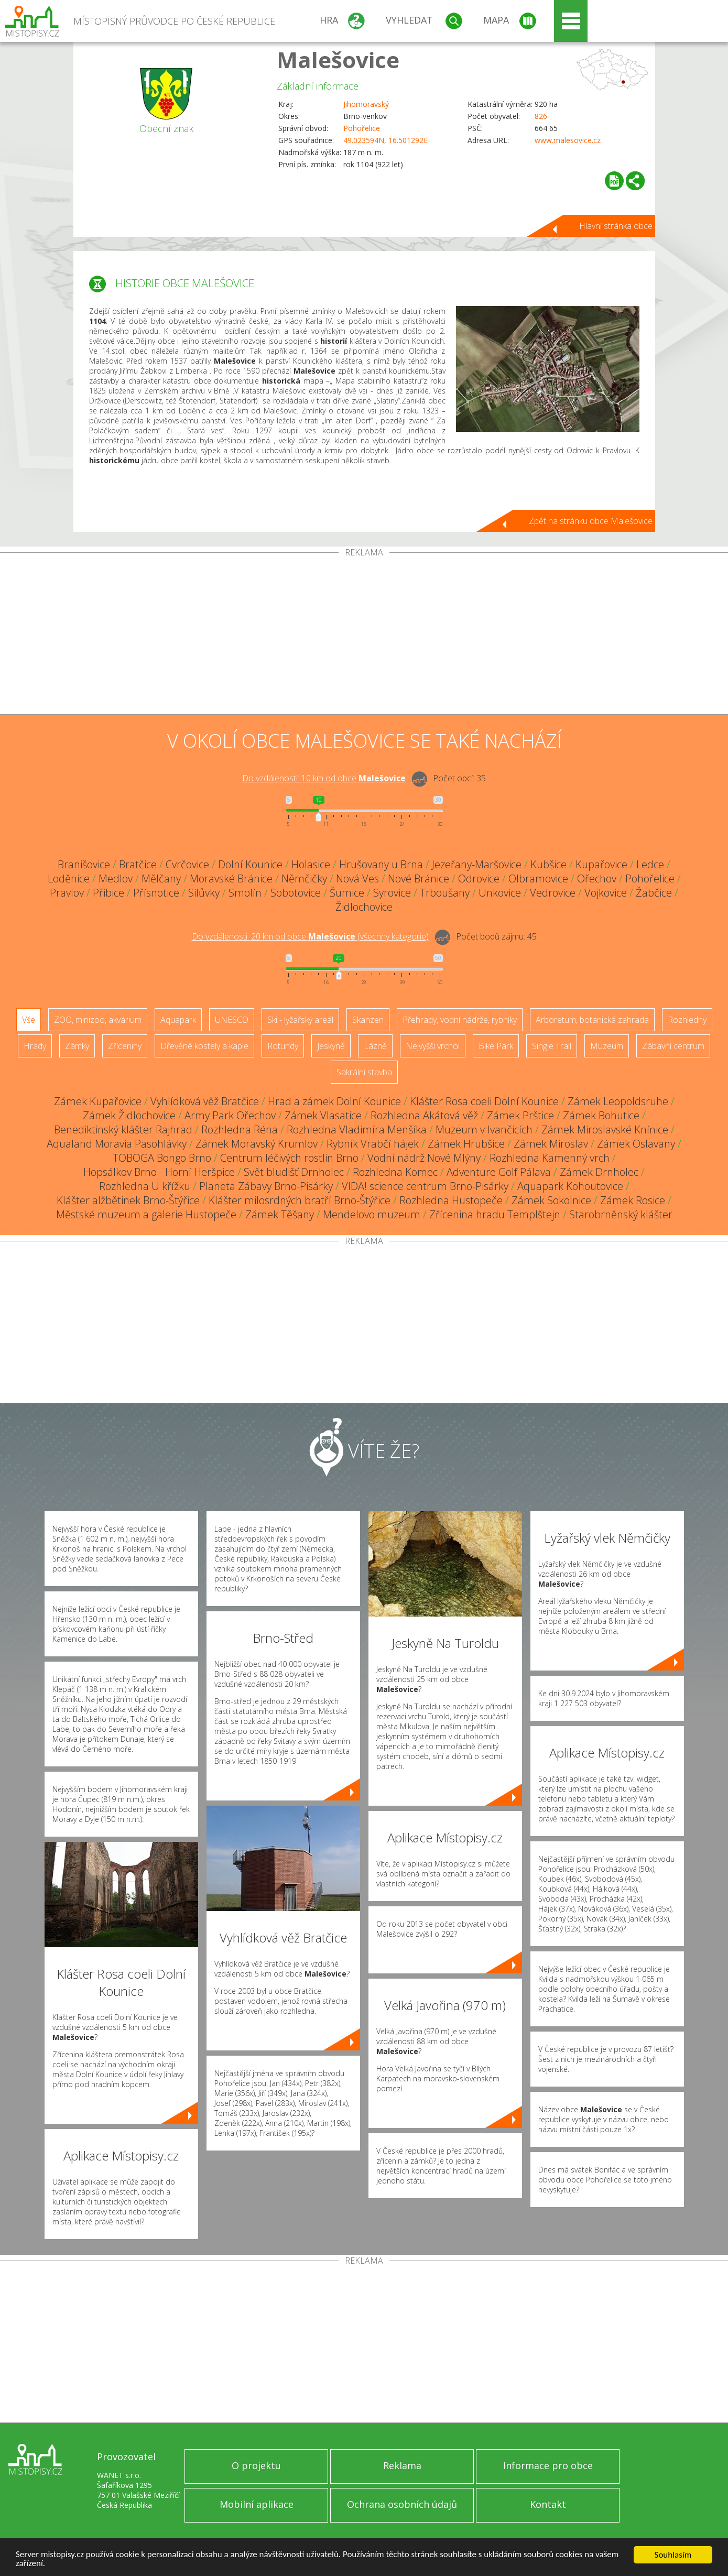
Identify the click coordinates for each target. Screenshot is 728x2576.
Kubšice (548, 864)
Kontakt (548, 2504)
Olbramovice (538, 878)
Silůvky (204, 893)
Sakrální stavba (364, 1072)
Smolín (245, 893)
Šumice (347, 893)
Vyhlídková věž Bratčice (204, 1101)
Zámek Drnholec (599, 1172)
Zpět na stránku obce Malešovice (591, 521)
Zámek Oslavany (636, 1144)
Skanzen (368, 1019)
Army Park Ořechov (230, 1115)
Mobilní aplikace (257, 2504)
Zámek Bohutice (601, 1115)
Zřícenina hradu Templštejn (494, 1214)
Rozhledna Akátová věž (424, 1115)
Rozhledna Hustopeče (451, 1200)
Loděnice (69, 878)
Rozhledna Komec (395, 1172)
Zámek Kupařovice (98, 1101)
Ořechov (596, 878)
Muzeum (606, 1046)
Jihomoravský (366, 104)
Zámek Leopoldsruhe (618, 1101)
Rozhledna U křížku (144, 1186)
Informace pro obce (548, 2465)
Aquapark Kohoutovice (570, 1186)
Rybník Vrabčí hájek (373, 1144)
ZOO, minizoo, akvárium (98, 1019)
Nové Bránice (418, 878)
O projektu (256, 2465)
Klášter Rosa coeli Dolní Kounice (484, 1101)
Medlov (116, 878)
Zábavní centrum (673, 1046)
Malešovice (338, 59)
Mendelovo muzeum (371, 1214)
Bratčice (138, 864)
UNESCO (231, 1019)
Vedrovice (552, 893)
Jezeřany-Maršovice (476, 864)
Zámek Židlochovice (129, 1115)
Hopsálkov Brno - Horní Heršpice (159, 1172)
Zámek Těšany (279, 1214)
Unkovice (500, 893)
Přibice (108, 893)
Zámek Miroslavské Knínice (604, 1129)
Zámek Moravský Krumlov (256, 1144)
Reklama (402, 2465)
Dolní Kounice (250, 864)
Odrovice (478, 878)
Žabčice (654, 893)
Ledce (650, 864)
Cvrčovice (187, 864)
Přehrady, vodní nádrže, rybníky (460, 1019)
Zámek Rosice (632, 1200)
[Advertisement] (364, 635)
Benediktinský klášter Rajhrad (123, 1129)
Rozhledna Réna (239, 1129)
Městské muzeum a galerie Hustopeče (146, 1214)
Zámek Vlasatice (323, 1115)
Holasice (310, 864)
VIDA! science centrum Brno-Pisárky (425, 1186)
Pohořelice (361, 128)
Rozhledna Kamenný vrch (550, 1158)
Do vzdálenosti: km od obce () (310, 936)
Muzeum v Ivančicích (484, 1129)
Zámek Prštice (520, 1115)
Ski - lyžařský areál (300, 1019)
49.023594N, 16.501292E (385, 140)
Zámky (77, 1046)
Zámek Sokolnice (551, 1200)
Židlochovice (364, 907)
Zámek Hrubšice (466, 1144)
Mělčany (161, 878)
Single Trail (551, 1046)
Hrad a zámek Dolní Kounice (334, 1101)
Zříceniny (125, 1046)
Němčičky (304, 878)
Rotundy (282, 1046)
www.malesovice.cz (568, 140)
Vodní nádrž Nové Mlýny (424, 1158)
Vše (28, 1019)
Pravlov (67, 893)
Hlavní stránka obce (616, 226)
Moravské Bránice (231, 878)
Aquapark (178, 1019)
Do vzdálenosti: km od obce (324, 778)
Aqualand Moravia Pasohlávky (117, 1144)
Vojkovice (605, 893)
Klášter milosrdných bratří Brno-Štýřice (299, 1200)
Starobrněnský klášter (620, 1214)
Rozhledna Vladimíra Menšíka (357, 1129)
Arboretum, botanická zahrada (592, 1019)
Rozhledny (687, 1019)
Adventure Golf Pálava (499, 1172)
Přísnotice (156, 893)
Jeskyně (331, 1046)
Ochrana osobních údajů (402, 2504)
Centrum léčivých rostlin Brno (289, 1158)
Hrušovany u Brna (381, 864)
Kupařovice (601, 864)
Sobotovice (295, 893)
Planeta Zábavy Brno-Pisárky (266, 1186)
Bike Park (496, 1046)
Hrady (35, 1046)
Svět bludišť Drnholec (294, 1172)
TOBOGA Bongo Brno (162, 1158)
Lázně (375, 1046)
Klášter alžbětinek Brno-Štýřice (128, 1200)
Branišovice (84, 864)
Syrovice (392, 893)
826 (541, 116)
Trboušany (445, 893)
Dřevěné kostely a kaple (204, 1046)
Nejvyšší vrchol (433, 1046)
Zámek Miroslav (551, 1144)
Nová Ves (357, 878)
